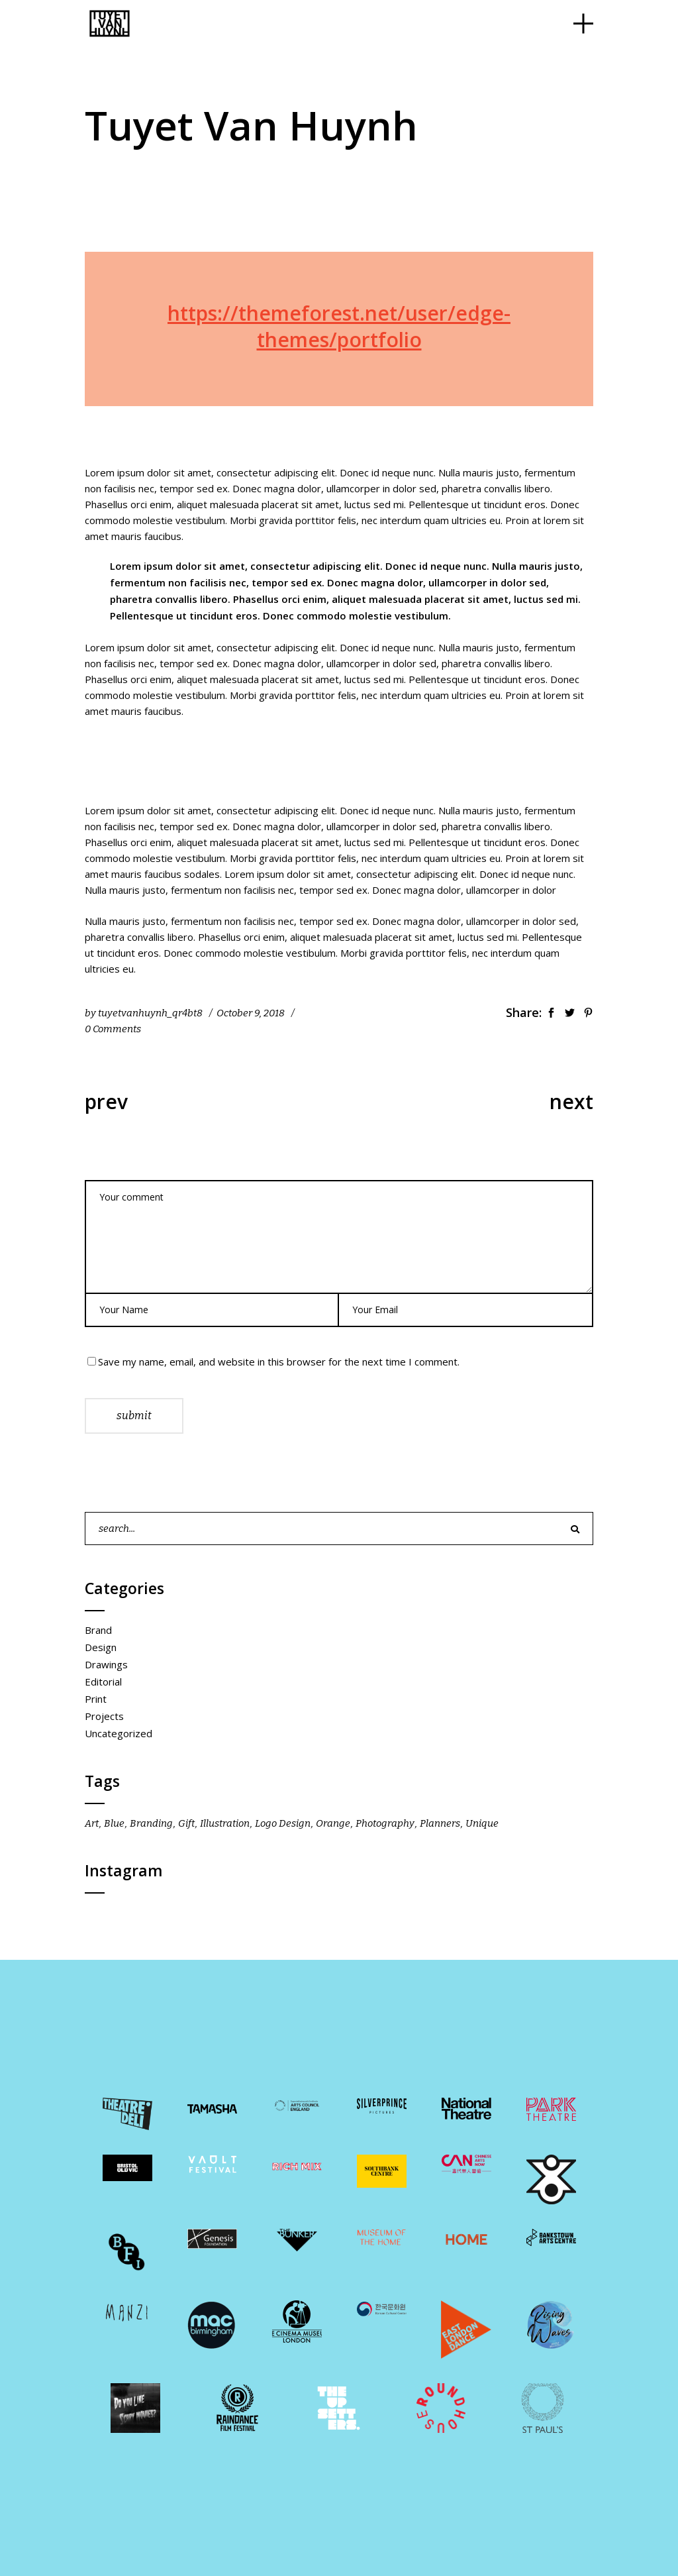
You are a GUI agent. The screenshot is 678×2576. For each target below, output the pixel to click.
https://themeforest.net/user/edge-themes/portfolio (339, 326)
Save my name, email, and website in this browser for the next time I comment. (279, 1361)
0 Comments (113, 1029)
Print (96, 1698)
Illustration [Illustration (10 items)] (225, 1823)
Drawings (106, 1664)
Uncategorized (118, 1733)
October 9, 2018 (251, 1013)
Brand (98, 1630)
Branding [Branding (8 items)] (151, 1823)
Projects (104, 1716)
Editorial (103, 1681)
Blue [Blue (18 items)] (114, 1823)
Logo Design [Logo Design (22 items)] (283, 1823)
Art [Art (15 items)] (92, 1823)
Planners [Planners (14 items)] (440, 1823)
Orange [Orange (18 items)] (333, 1823)
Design (101, 1647)
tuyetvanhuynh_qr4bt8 (150, 1013)
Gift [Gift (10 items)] (186, 1823)
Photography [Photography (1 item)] (385, 1823)
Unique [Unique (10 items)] (482, 1823)
